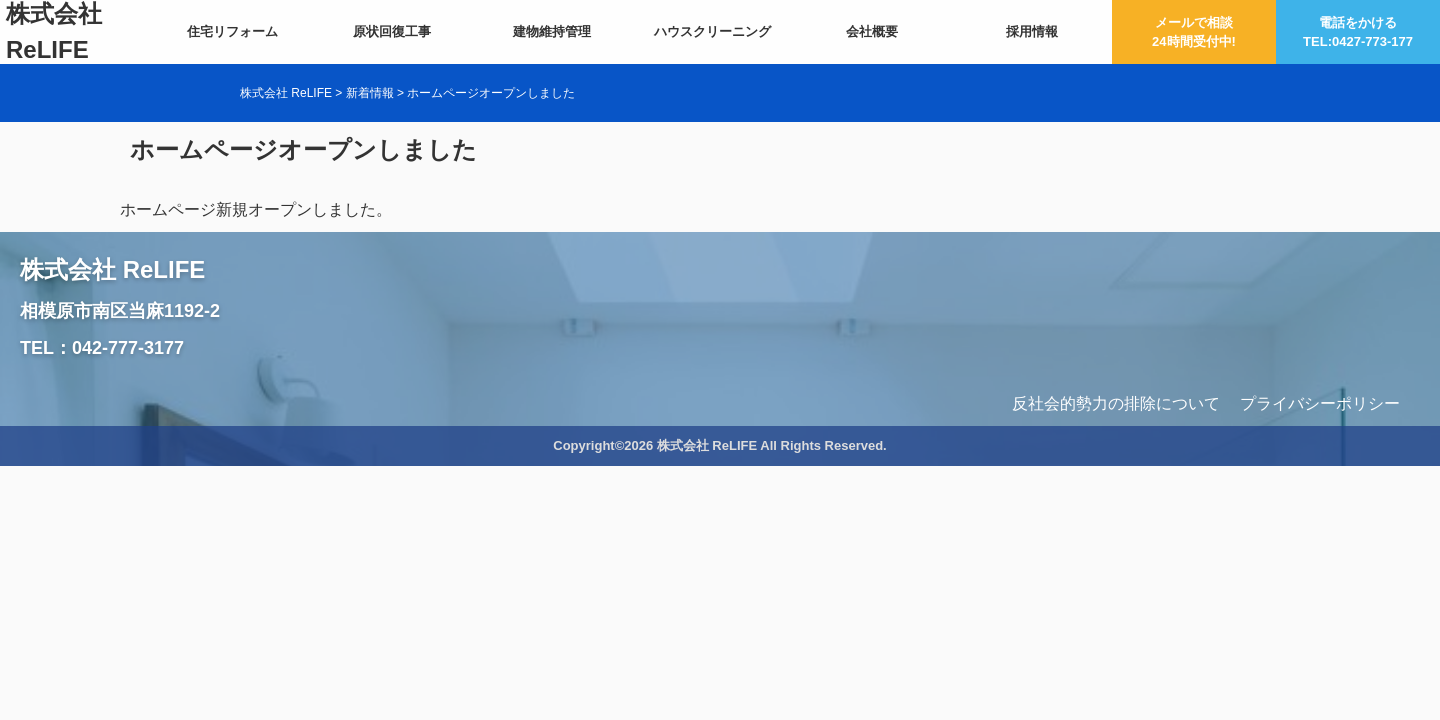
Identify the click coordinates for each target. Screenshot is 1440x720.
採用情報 (1032, 31)
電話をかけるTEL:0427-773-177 (1358, 32)
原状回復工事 (392, 31)
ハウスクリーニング (712, 31)
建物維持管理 (552, 31)
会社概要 (872, 31)
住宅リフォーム (232, 31)
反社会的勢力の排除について (1116, 403)
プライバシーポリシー (1320, 403)
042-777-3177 (128, 348)
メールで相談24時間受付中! (1194, 32)
